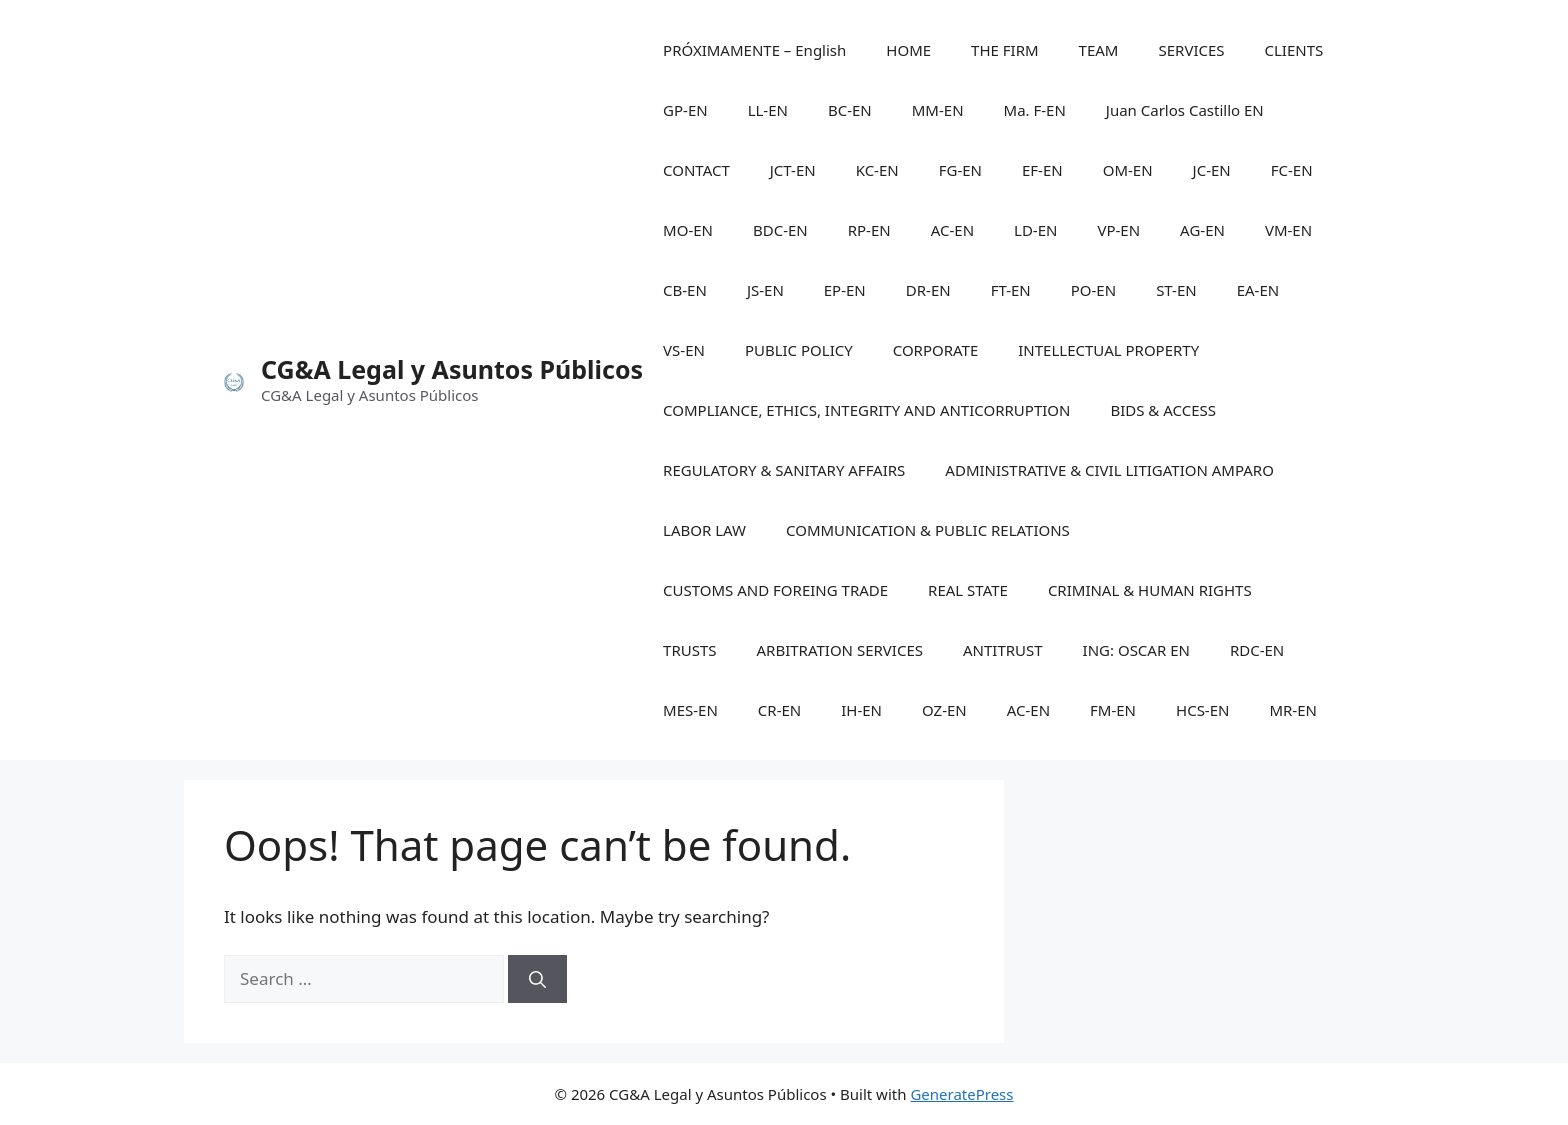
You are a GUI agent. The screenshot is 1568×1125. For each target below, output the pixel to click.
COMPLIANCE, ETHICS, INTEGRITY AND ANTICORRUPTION (866, 410)
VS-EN (684, 350)
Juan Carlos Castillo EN (1185, 110)
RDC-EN (1257, 650)
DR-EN (928, 290)
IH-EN (861, 710)
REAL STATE (968, 590)
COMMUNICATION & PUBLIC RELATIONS (928, 530)
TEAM (1099, 50)
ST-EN (1176, 290)
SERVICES (1191, 50)
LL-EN (768, 110)
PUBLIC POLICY (799, 350)
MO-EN (688, 230)
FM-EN (1113, 710)
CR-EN (779, 710)
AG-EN (1202, 230)
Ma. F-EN (1035, 110)
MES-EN (690, 710)
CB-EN (685, 290)
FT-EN (1011, 290)
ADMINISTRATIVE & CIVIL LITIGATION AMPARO (1109, 470)
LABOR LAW (704, 530)
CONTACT (696, 170)
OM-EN (1128, 170)
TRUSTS (689, 650)
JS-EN (765, 290)
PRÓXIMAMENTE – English (754, 50)
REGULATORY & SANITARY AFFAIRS (784, 470)
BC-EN (850, 110)
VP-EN (1118, 230)
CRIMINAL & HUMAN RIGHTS (1150, 590)
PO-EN (1093, 290)
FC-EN (1292, 170)
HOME (908, 50)
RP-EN (869, 230)
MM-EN (938, 110)
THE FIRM (1005, 50)
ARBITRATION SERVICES (840, 650)
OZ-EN (944, 710)
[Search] (537, 979)
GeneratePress (961, 1094)
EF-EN (1042, 170)
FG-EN (960, 170)
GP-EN (685, 110)
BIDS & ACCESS (1163, 410)
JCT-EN (793, 170)
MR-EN (1293, 710)
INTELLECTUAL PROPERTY (1108, 350)
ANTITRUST (1003, 650)
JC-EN (1212, 170)
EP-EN (845, 290)
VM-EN (1288, 230)
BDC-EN (780, 230)
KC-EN (877, 170)
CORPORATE (936, 350)
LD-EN (1035, 230)
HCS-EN (1202, 710)
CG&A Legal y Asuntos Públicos (452, 369)
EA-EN (1258, 290)
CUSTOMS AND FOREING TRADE (775, 590)
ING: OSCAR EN (1136, 650)
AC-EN (952, 230)
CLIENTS (1294, 50)
